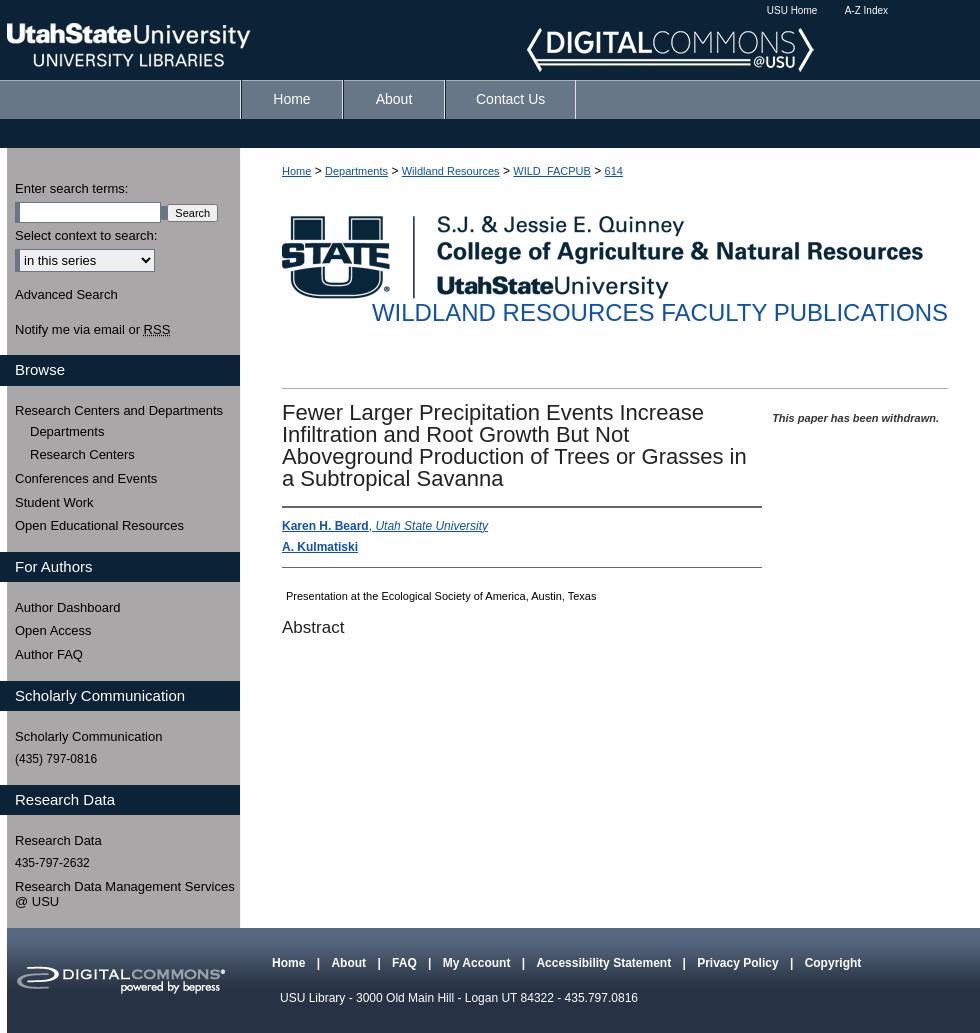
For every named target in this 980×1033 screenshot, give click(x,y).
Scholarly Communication (88, 736)
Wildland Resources (451, 171)
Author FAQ (49, 654)
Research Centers (82, 454)
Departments (356, 171)
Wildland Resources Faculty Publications (660, 312)
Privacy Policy (739, 963)
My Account (478, 963)
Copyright (833, 963)
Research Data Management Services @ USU (125, 894)
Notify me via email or (92, 330)
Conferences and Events (86, 478)
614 (614, 171)
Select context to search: (86, 235)
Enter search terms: (71, 188)
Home (296, 171)
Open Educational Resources (99, 525)
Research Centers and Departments (119, 410)
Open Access (53, 630)
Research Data (58, 840)
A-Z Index (866, 10)
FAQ (406, 963)
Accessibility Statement (605, 963)
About (350, 963)
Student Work (54, 502)
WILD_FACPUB (552, 171)
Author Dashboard (68, 607)
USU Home (792, 10)
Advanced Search (66, 294)
